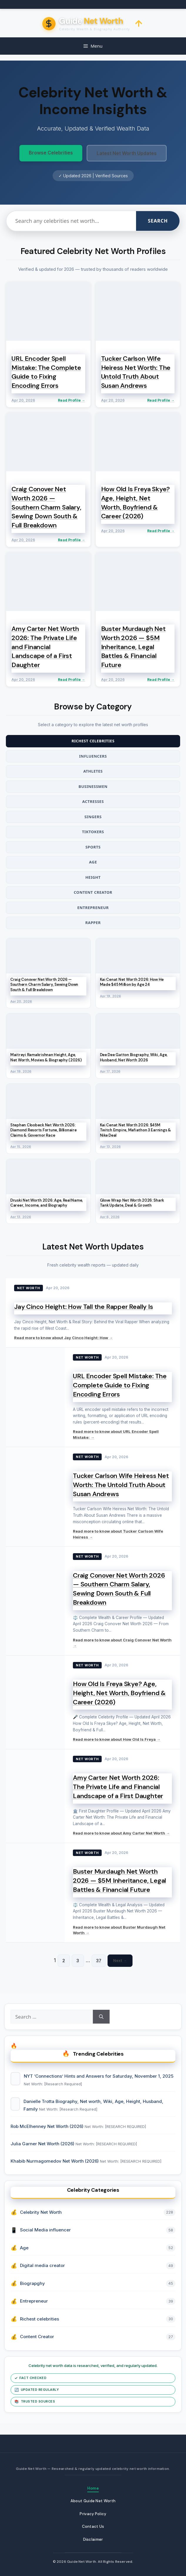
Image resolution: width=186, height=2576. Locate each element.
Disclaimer (93, 2539)
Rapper (92, 922)
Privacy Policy (93, 2513)
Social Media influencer (45, 2230)
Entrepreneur (93, 907)
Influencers (93, 756)
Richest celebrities (39, 2319)
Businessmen (92, 786)
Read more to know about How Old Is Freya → (116, 1739)
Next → (120, 1960)
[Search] (101, 2017)
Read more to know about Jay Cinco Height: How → (63, 1337)
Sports (93, 847)
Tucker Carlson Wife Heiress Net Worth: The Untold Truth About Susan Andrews (121, 1484)
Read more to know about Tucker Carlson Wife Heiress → (118, 1534)
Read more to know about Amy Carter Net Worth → (121, 1833)
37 (98, 1960)
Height (92, 877)
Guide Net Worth (81, 2561)
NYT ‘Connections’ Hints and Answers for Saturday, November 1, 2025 (98, 2076)
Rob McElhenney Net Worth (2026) (48, 2126)
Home (93, 2488)
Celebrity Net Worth (41, 2212)
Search (158, 221)
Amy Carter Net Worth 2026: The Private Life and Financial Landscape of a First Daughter (118, 1786)
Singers (93, 816)
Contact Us (93, 2526)
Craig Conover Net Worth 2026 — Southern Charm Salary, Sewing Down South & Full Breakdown (119, 1589)
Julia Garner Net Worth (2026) (43, 2143)
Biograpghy (32, 2283)
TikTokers (93, 831)
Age (93, 862)
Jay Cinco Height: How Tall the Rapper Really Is (83, 1306)
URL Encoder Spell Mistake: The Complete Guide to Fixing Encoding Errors (120, 1385)
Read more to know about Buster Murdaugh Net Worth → (119, 1930)
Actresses (93, 801)
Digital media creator (42, 2265)
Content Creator (93, 892)
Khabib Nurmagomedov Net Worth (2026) (55, 2161)
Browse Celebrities (51, 153)
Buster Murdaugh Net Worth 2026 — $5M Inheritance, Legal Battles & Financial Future (119, 1880)
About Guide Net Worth (93, 2500)
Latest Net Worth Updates (127, 153)
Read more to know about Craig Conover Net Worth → (122, 1643)
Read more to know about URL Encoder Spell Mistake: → (116, 1434)
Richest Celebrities (92, 741)
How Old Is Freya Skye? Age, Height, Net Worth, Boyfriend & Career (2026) (119, 1693)
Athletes (93, 771)
